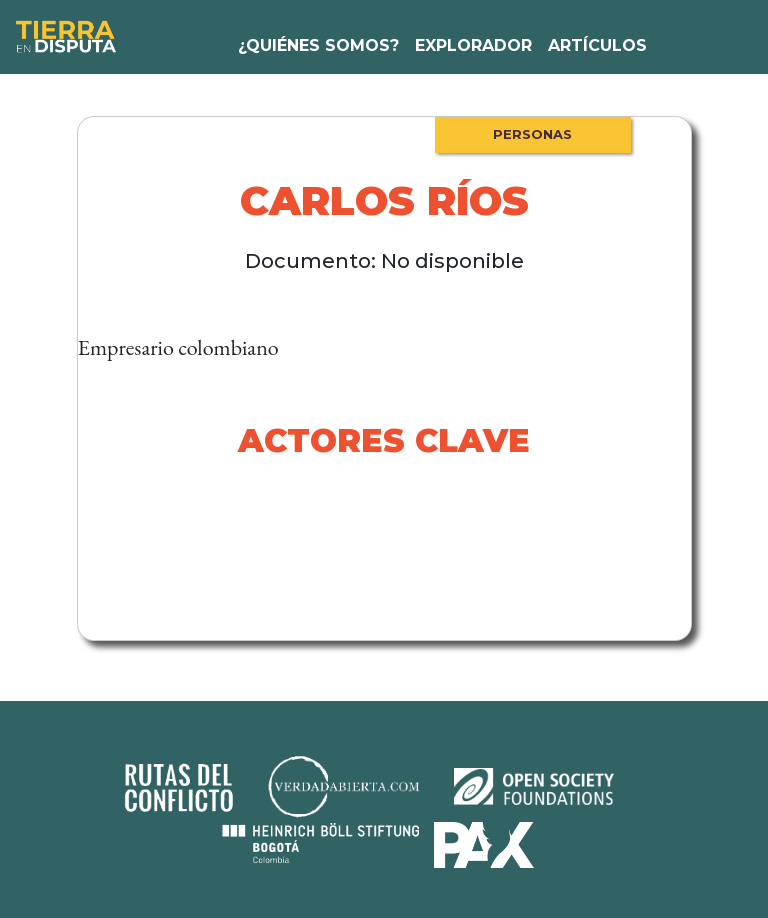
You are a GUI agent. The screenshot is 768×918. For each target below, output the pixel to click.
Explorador (473, 45)
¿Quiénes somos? (318, 45)
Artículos (597, 45)
